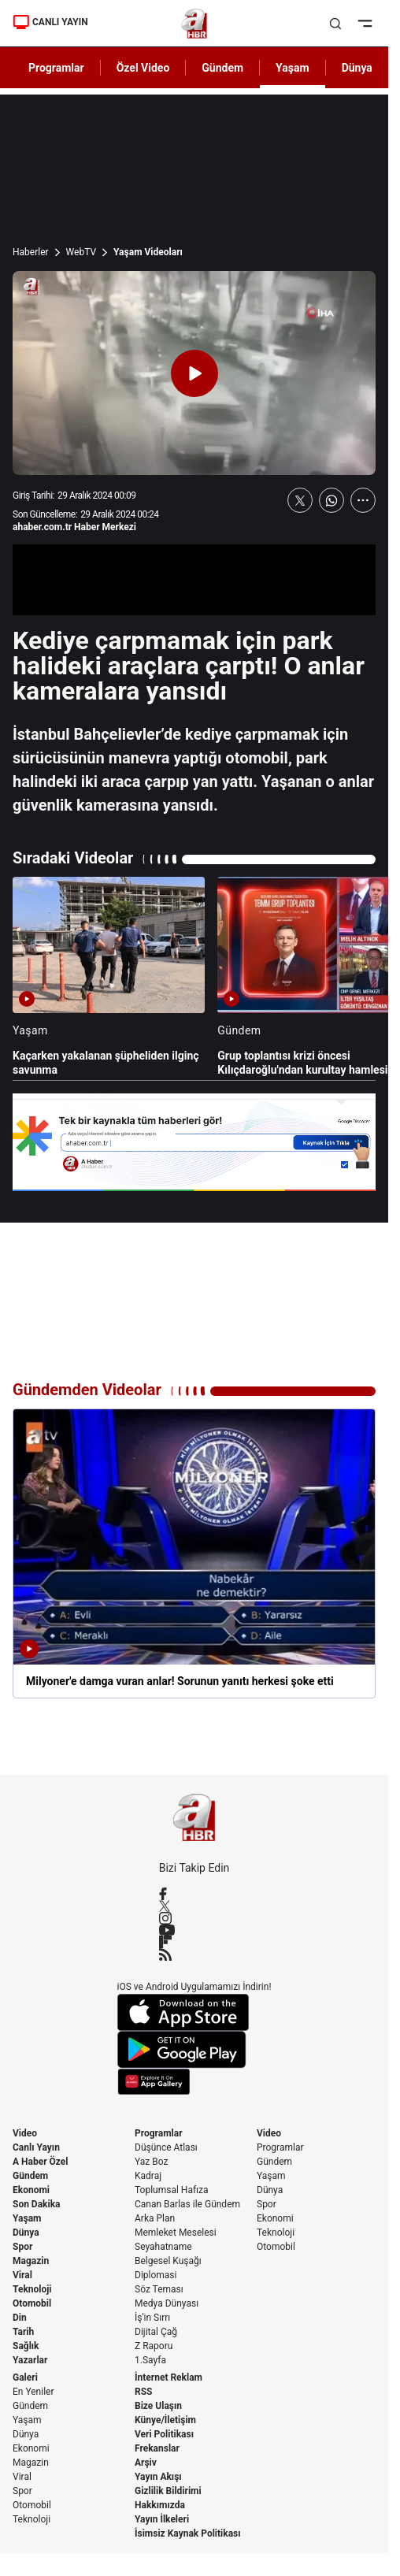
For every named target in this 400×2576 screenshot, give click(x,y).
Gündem (30, 2175)
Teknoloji (32, 2289)
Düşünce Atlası (166, 2147)
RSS (143, 2391)
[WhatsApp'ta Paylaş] (331, 500)
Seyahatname (163, 2246)
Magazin (31, 2260)
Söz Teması (159, 2289)
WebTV (81, 252)
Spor (22, 2246)
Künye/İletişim (165, 2420)
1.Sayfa (150, 2360)
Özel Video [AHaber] (143, 67)
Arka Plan (155, 2218)
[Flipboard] (194, 1942)
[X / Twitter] (194, 1906)
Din (20, 2317)
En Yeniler (33, 2391)
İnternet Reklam (168, 2377)
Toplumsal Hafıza (172, 2190)
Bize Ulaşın (158, 2405)
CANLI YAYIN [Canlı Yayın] (50, 22)
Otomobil (32, 2303)
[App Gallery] (194, 2082)
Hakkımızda (160, 2505)
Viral (22, 2275)
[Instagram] (194, 1918)
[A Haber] (194, 23)
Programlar (159, 2133)
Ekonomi (31, 2190)
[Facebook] (194, 1893)
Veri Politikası (164, 2434)
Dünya (26, 2232)
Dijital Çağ (156, 2331)
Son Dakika (37, 2204)
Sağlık (26, 2345)
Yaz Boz (151, 2161)
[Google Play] (194, 2050)
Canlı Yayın (36, 2147)
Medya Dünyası (166, 2303)
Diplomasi (155, 2275)
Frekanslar (157, 2448)
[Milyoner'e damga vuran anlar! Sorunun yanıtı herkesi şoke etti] (194, 1553)
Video (25, 2133)
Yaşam (27, 2218)
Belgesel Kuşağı (168, 2260)
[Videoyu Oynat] (194, 373)
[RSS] (194, 1954)
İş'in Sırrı (152, 2317)
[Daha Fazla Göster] (363, 500)
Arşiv (146, 2462)
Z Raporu (153, 2345)
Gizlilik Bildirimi (168, 2490)
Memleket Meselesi (176, 2232)
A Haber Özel (41, 2161)
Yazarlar (30, 2360)
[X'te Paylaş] (300, 500)
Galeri (25, 2377)
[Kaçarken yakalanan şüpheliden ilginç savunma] (109, 977)
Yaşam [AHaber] (292, 67)
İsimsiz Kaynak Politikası (188, 2533)
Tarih (23, 2331)
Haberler (31, 252)
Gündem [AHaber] (222, 67)
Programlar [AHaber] (56, 67)
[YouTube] (194, 1930)
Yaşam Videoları (148, 252)
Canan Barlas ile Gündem (187, 2204)
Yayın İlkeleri (162, 2519)
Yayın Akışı (158, 2476)
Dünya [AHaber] (357, 67)
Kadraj (148, 2175)
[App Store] (194, 2012)
